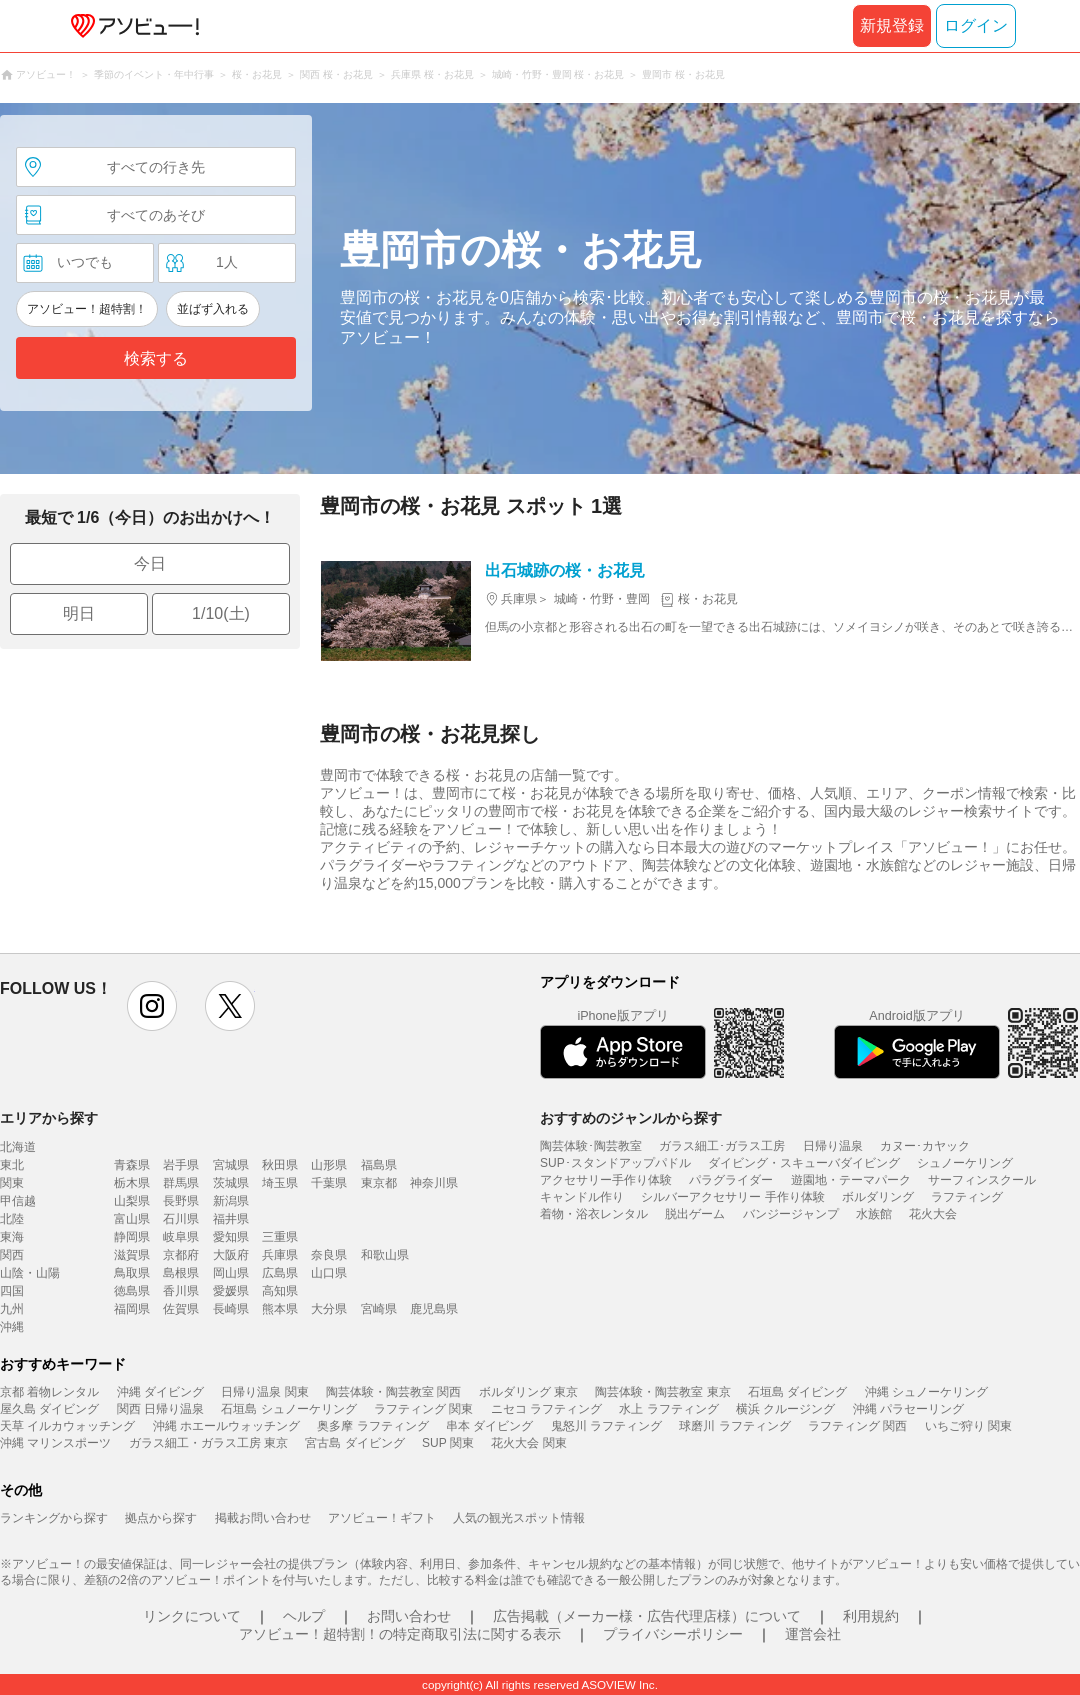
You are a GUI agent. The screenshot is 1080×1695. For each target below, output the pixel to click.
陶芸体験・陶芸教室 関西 (393, 1392)
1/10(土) (221, 613)
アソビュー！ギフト (382, 1518)
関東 (12, 1183)
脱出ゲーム (695, 1214)
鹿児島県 (434, 1309)
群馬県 (181, 1183)
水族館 (874, 1214)
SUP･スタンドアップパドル (615, 1163)
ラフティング (967, 1197)
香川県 (181, 1291)
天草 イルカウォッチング (67, 1426)
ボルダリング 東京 (528, 1392)
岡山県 (231, 1273)
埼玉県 (280, 1183)
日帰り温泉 (833, 1146)
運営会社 (813, 1634)
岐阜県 (181, 1237)
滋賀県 (132, 1255)
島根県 (181, 1273)
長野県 (181, 1201)
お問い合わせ (409, 1616)
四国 (12, 1291)
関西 (12, 1255)
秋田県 (280, 1165)
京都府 (181, 1255)
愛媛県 (231, 1291)
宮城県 (231, 1165)
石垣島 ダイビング (797, 1392)
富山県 (132, 1219)
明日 (79, 613)
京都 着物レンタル (49, 1392)
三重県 (280, 1237)
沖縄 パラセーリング (908, 1409)
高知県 (280, 1291)
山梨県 (132, 1201)
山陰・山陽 (30, 1273)
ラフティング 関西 (857, 1426)
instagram (152, 1006)
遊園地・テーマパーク (851, 1180)
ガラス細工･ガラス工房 (722, 1146)
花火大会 (933, 1214)
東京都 (379, 1183)
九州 (12, 1309)
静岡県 (132, 1237)
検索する (156, 358)
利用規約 (871, 1616)
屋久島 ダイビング (49, 1409)
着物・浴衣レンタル (594, 1214)
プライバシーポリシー (673, 1634)
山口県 (329, 1273)
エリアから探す (49, 1118)
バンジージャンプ (791, 1214)
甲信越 (18, 1201)
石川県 (181, 1219)
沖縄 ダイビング (160, 1392)
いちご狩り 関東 (968, 1426)
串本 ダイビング (489, 1426)
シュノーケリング (965, 1163)
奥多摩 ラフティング (372, 1426)
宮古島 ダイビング (354, 1443)
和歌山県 (385, 1255)
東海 (12, 1237)
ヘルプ (304, 1616)
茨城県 (231, 1183)
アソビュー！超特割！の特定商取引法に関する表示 (400, 1634)
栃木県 (132, 1183)
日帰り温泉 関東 (264, 1392)
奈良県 (329, 1255)
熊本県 (280, 1309)
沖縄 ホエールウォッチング (226, 1426)
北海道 (18, 1147)
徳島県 (132, 1291)
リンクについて (192, 1616)
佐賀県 (181, 1309)
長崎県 (231, 1309)
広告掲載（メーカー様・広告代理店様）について (647, 1616)
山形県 (329, 1165)
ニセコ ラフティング (546, 1409)
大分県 (329, 1309)
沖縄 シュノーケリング (926, 1392)
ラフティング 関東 (423, 1409)
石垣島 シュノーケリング (288, 1409)
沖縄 (12, 1327)
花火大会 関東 (528, 1443)
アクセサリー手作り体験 (606, 1180)
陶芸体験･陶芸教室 (591, 1146)
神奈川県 (434, 1183)
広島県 (280, 1273)
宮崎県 (379, 1309)
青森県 (132, 1165)
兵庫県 (280, 1255)
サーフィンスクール (982, 1180)
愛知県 (231, 1237)
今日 (150, 563)
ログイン (976, 25)
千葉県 (329, 1183)
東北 (12, 1165)
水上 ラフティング (668, 1409)
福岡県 (132, 1309)
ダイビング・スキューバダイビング (804, 1163)
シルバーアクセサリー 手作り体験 (732, 1197)
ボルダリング (878, 1197)
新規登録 (892, 25)
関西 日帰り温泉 (160, 1409)
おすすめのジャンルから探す (631, 1118)
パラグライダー (731, 1180)
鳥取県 (132, 1273)
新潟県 (231, 1201)
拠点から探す (161, 1518)
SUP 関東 (448, 1443)
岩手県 (181, 1165)
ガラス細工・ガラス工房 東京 (208, 1443)
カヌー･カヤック (925, 1146)
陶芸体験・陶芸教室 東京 (662, 1392)
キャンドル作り (582, 1197)
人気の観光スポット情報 (519, 1518)
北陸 (12, 1219)
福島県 (379, 1165)
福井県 (231, 1219)
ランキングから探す (54, 1518)
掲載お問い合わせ (263, 1518)
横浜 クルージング (785, 1409)
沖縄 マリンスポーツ (55, 1443)
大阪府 (231, 1255)
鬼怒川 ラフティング (606, 1426)
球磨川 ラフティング (734, 1426)
